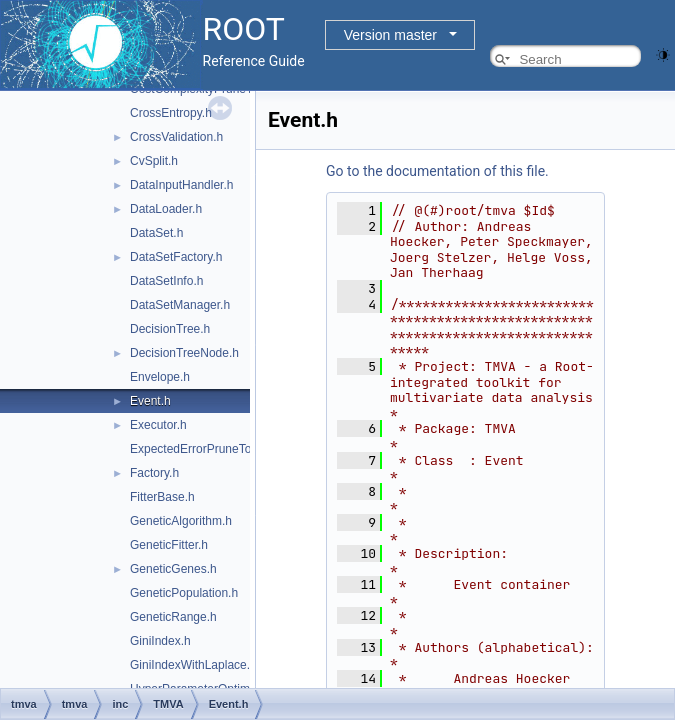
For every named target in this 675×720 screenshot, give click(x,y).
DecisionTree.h (170, 329)
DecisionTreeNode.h (184, 353)
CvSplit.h (154, 161)
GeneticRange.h (173, 617)
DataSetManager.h (180, 305)
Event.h (150, 401)
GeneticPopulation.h (184, 593)
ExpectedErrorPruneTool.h (200, 449)
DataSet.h (156, 233)
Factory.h (154, 473)
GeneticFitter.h (169, 545)
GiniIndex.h (160, 641)
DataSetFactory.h (176, 257)
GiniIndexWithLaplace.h (193, 665)
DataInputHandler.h (181, 185)
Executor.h (158, 425)
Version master (390, 35)
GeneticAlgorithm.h (181, 521)
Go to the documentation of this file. (437, 171)
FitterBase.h (162, 497)
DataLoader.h (166, 209)
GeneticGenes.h (173, 569)
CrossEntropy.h (171, 113)
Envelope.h (160, 377)
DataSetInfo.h (166, 281)
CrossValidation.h (176, 137)
